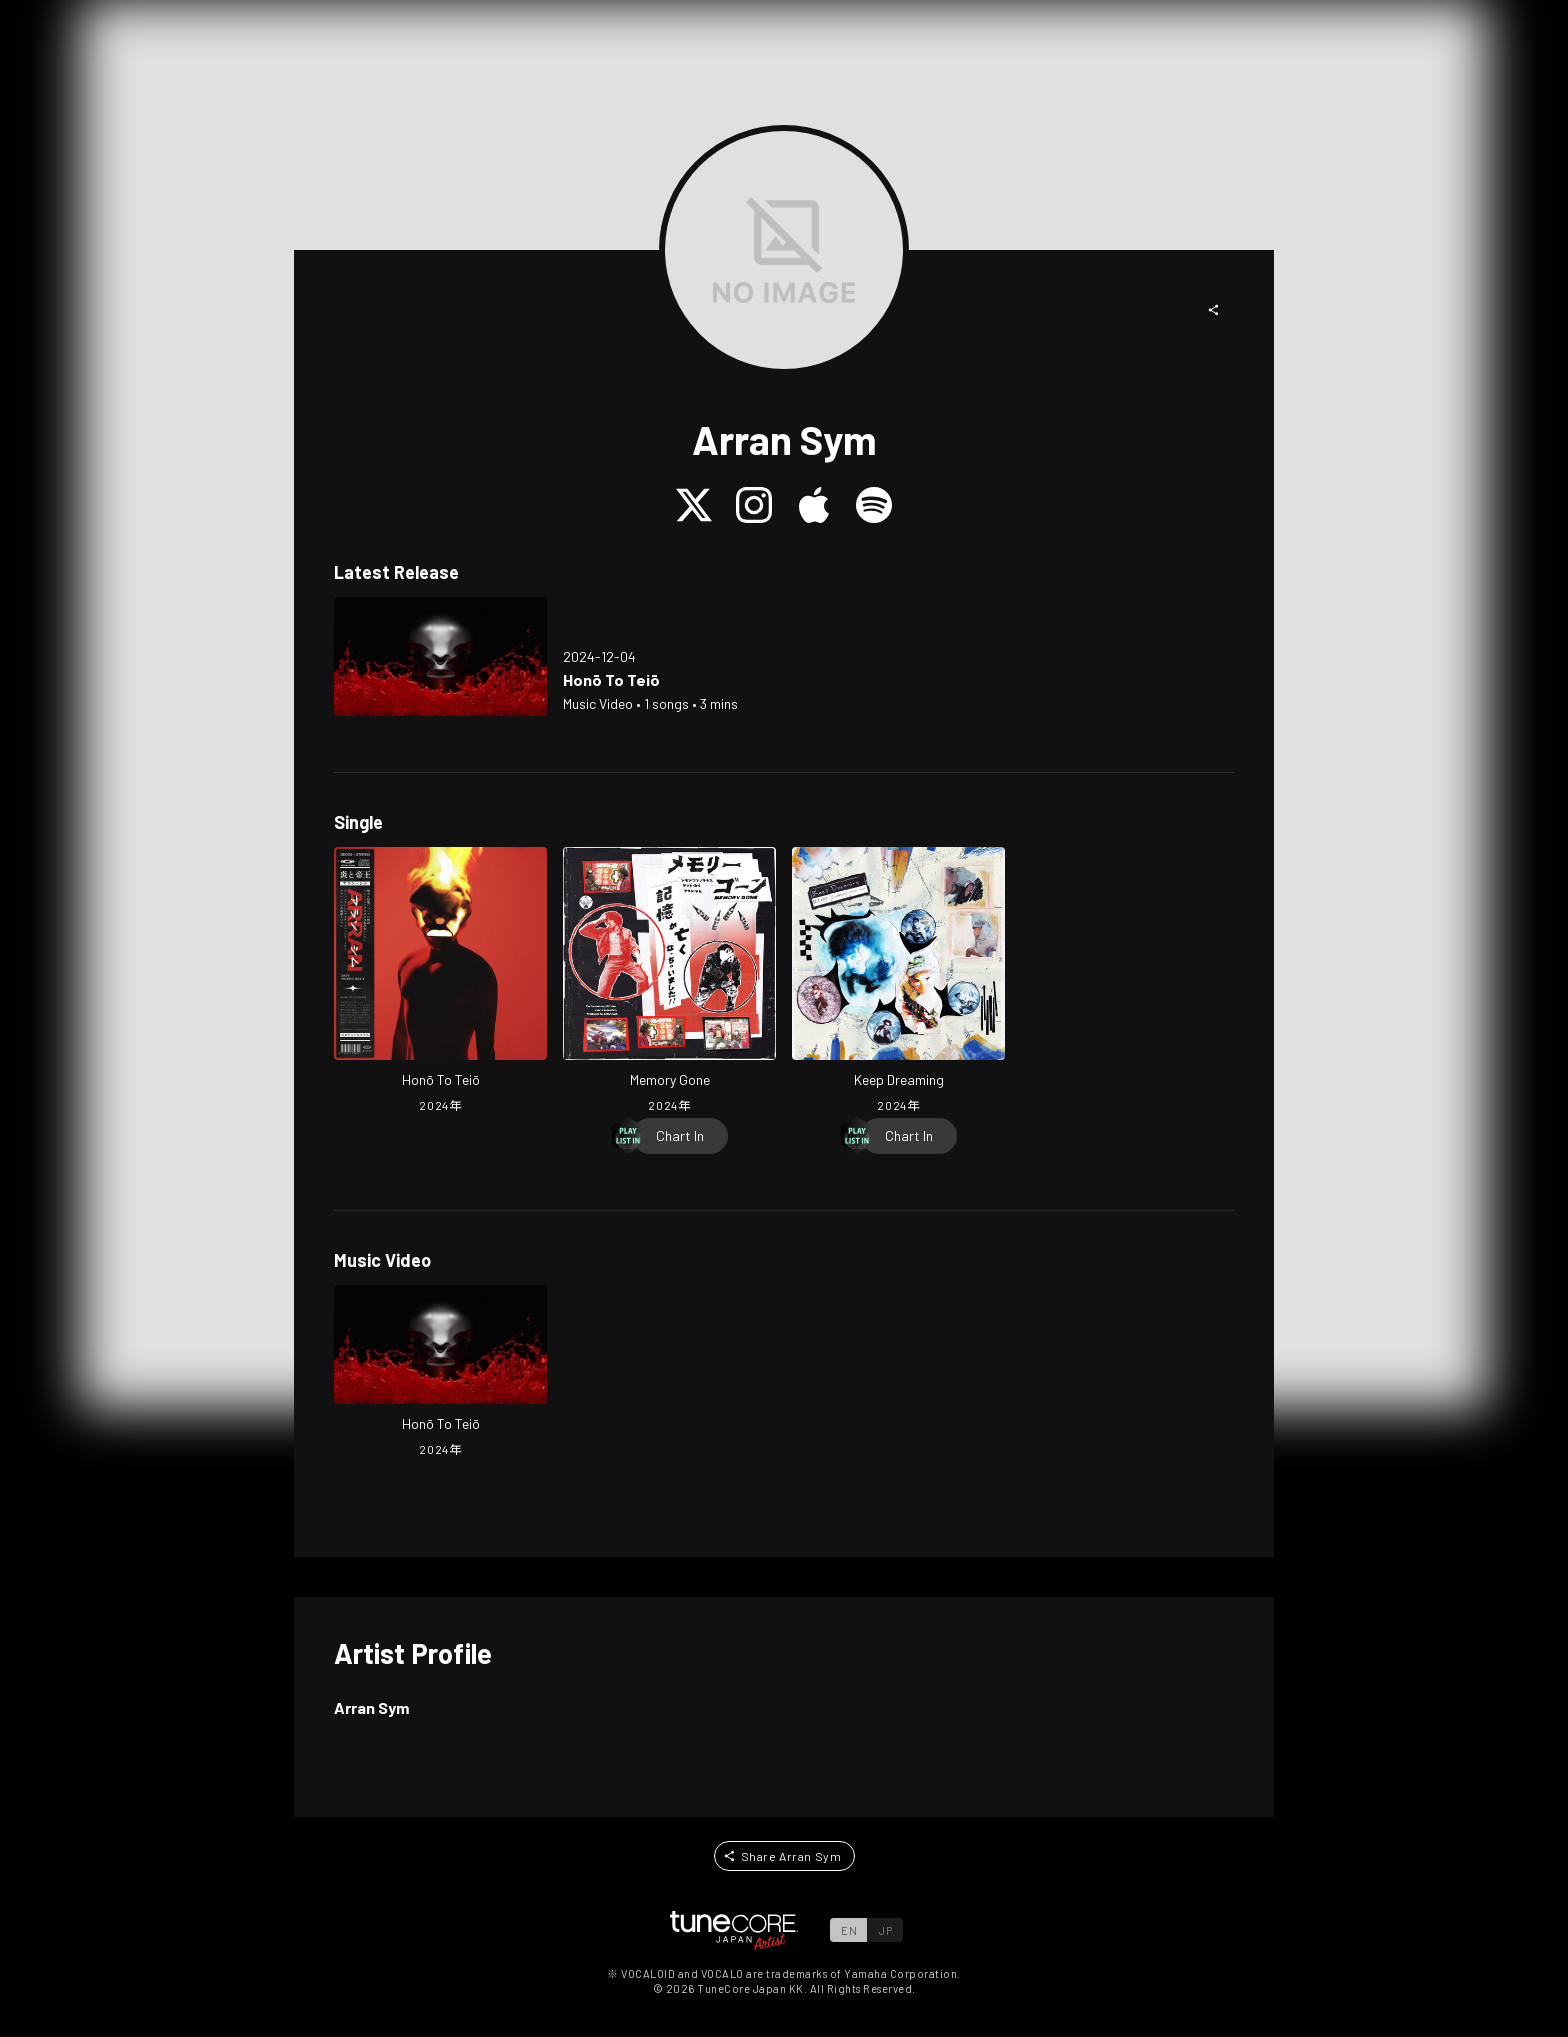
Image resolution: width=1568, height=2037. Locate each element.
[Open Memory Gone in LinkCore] (669, 982)
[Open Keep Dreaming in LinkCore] (898, 982)
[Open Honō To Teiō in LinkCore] (440, 656)
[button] (1214, 310)
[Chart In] (680, 1136)
